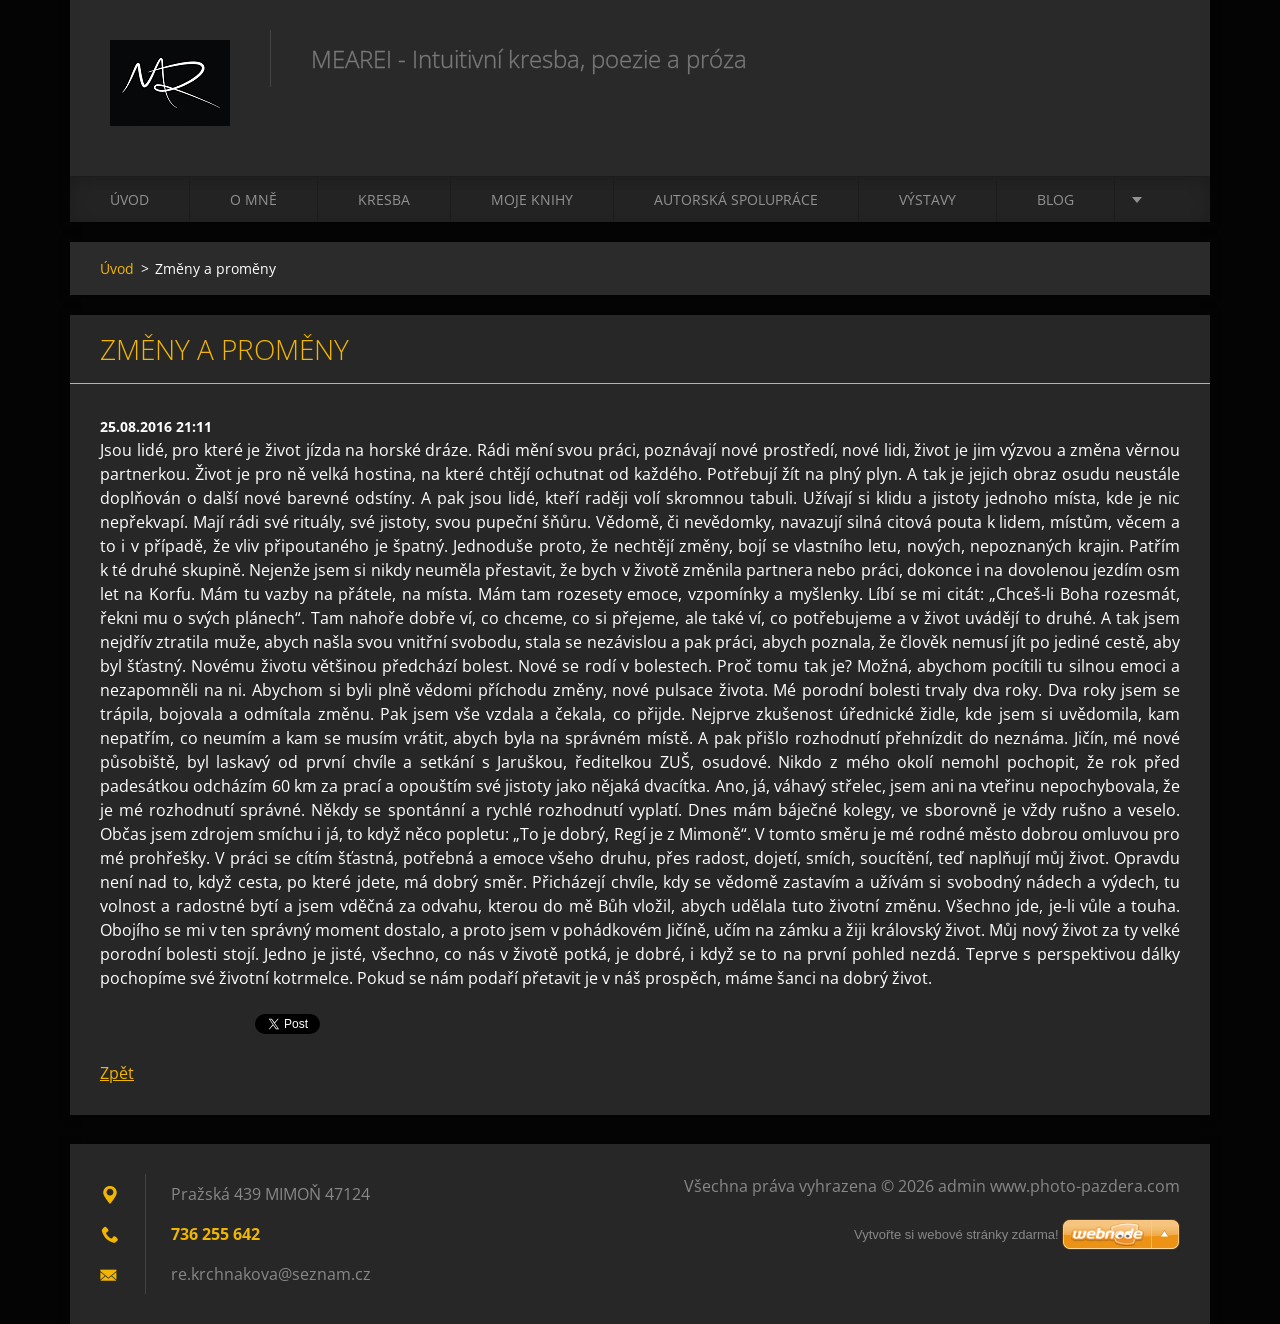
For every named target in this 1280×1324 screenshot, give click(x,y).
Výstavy (927, 199)
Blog (1055, 199)
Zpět (117, 1073)
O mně (253, 199)
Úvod (129, 199)
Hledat (1158, 58)
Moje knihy (532, 199)
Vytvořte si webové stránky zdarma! (956, 1234)
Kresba (384, 199)
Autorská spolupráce (736, 199)
